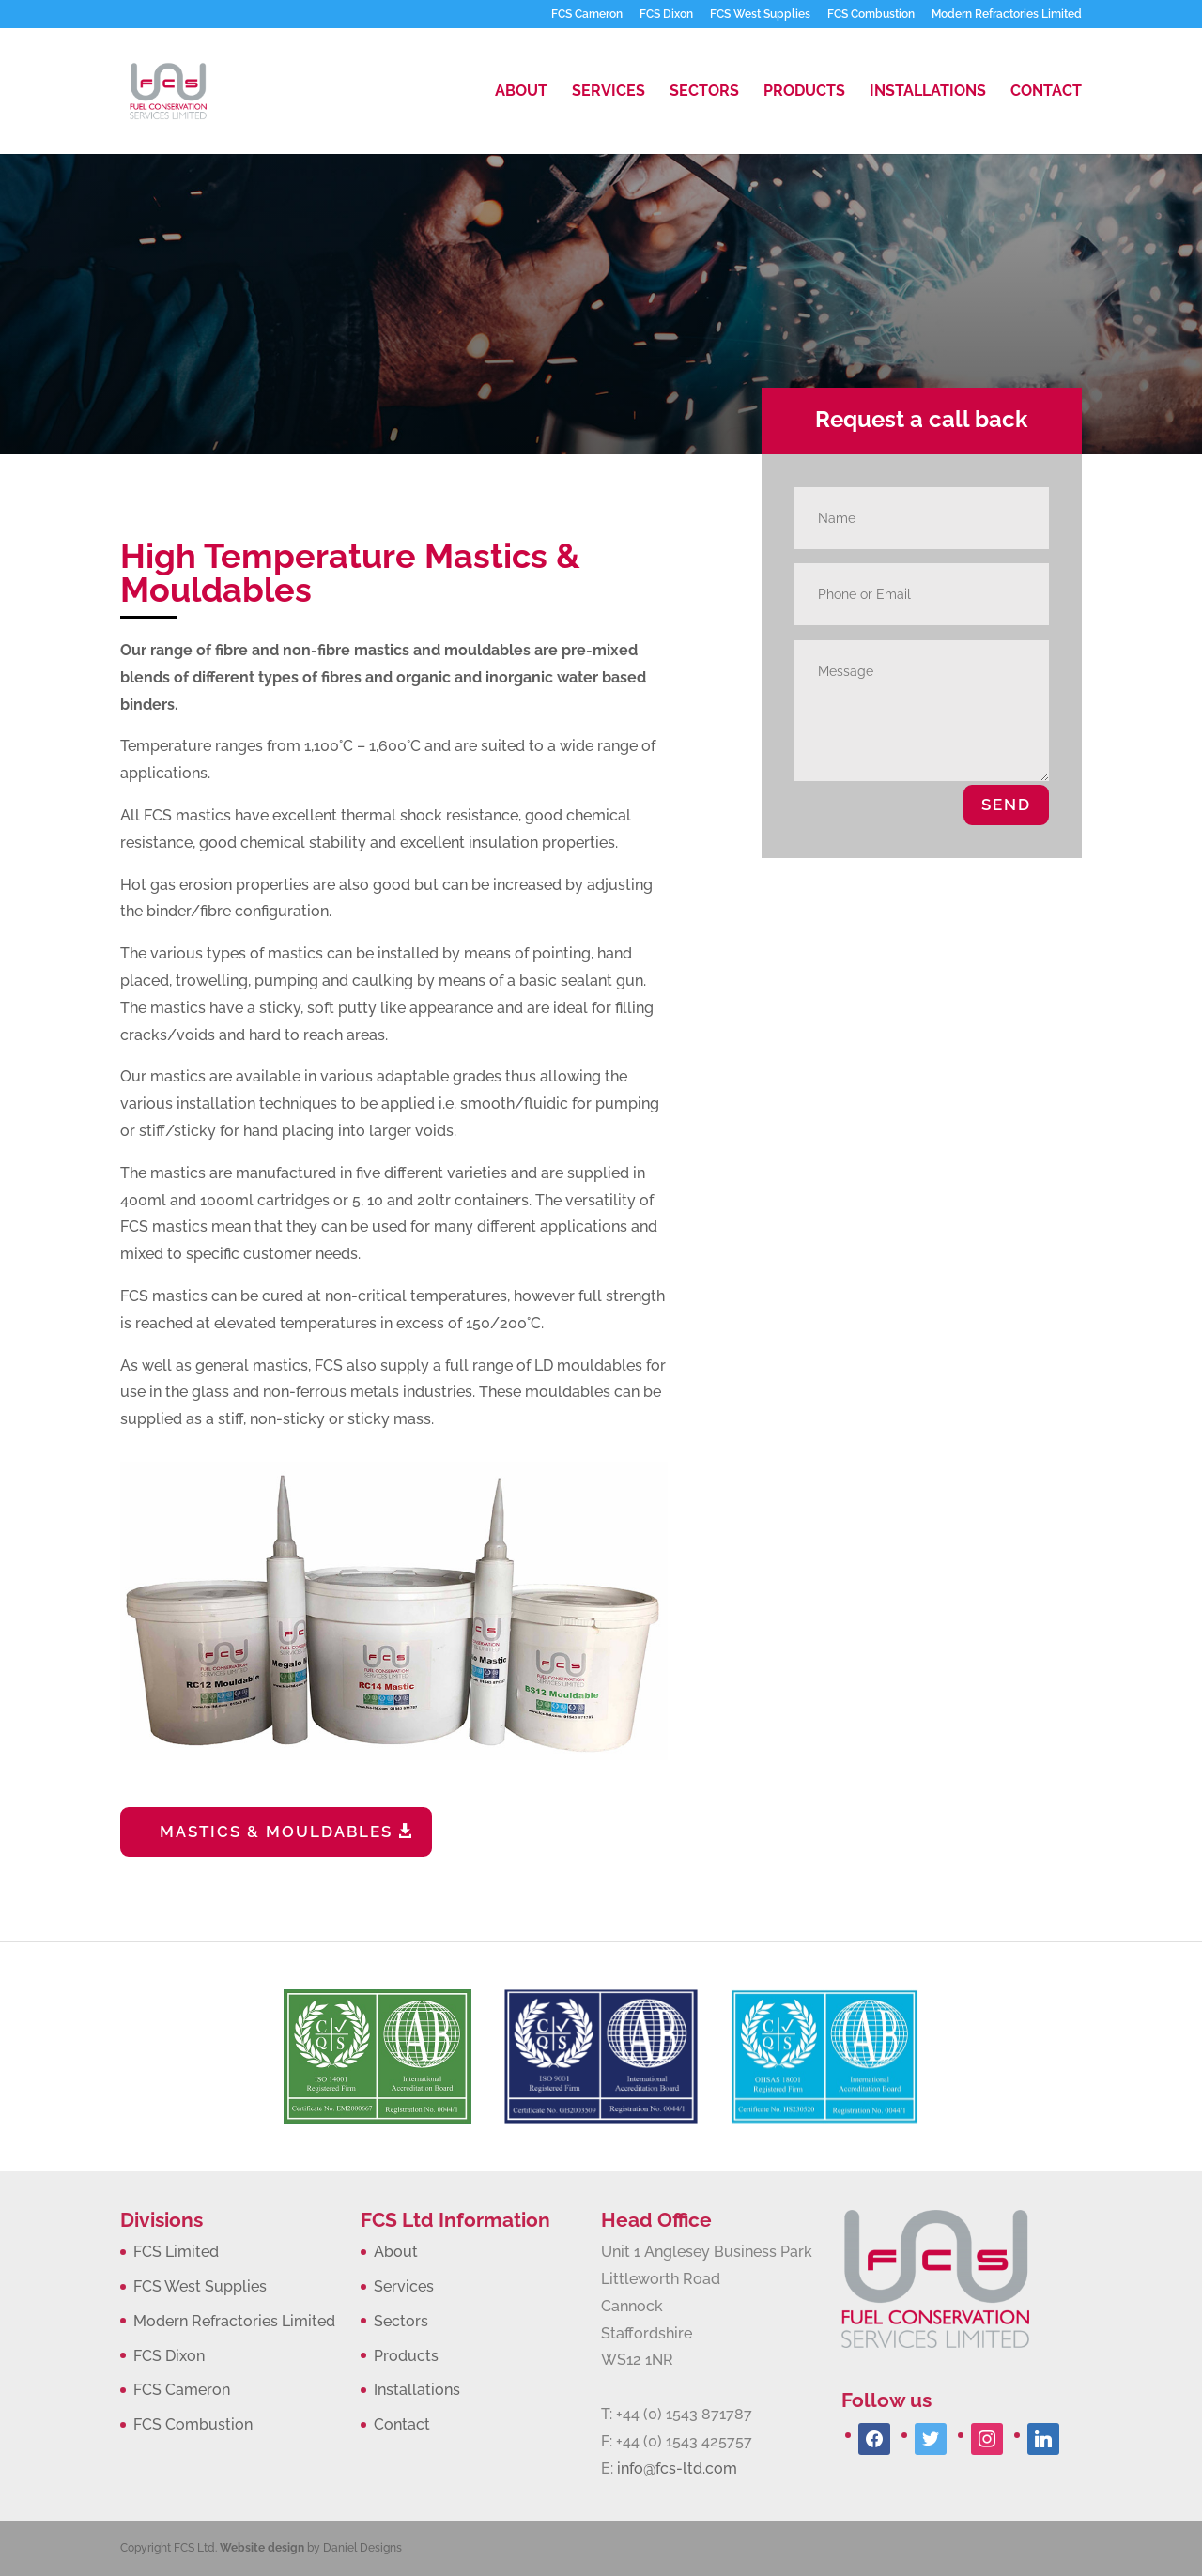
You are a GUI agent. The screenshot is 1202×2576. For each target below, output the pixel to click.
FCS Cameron (587, 14)
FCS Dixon (666, 14)
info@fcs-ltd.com (677, 2468)
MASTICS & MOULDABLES (276, 1831)
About (521, 92)
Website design (262, 2547)
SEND (1006, 804)
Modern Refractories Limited (1007, 14)
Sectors (704, 92)
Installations (928, 92)
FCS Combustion (871, 14)
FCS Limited (176, 2252)
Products (804, 92)
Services (608, 92)
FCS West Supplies (760, 14)
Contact (1046, 92)
